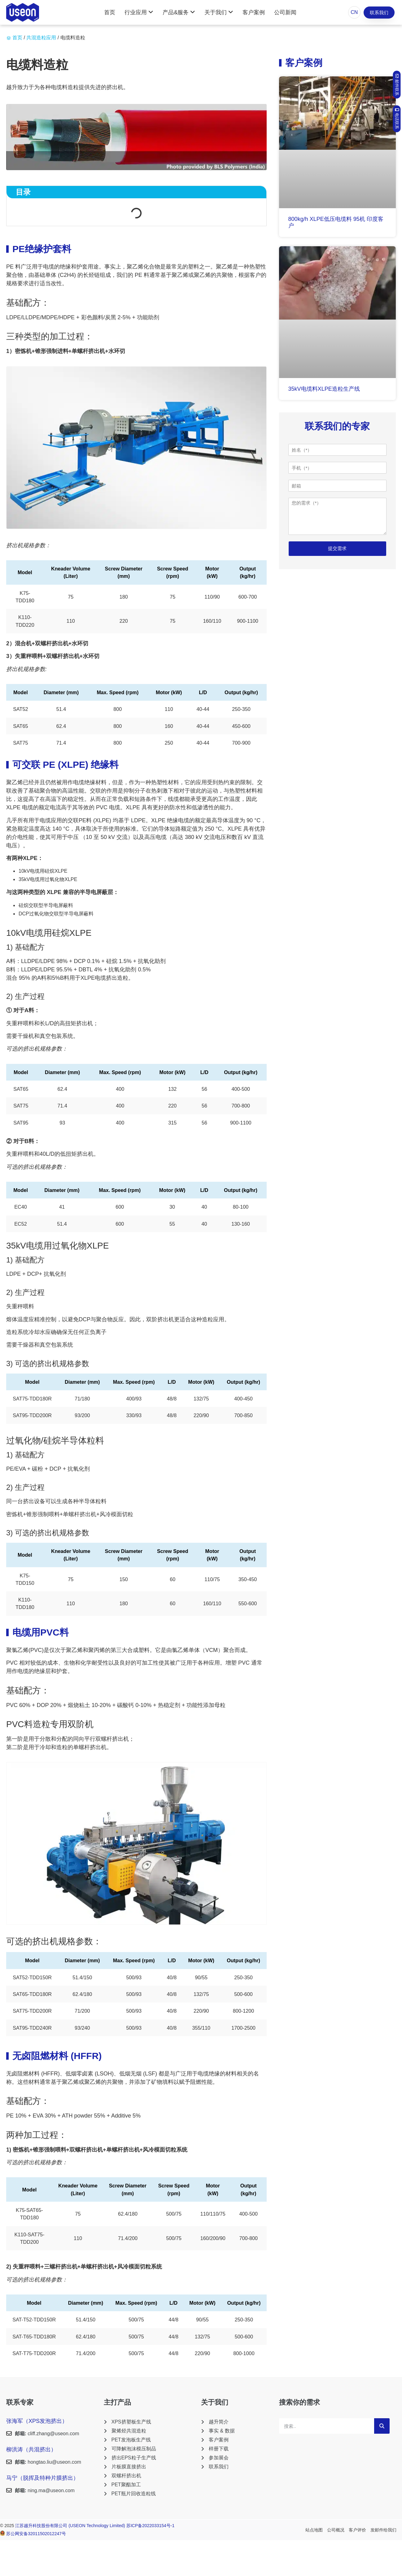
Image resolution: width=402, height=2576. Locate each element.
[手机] (337, 468)
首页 (109, 12)
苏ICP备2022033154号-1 (150, 2525)
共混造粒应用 (41, 37)
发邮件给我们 (383, 2529)
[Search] (382, 2426)
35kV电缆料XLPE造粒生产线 (324, 389)
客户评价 (357, 2529)
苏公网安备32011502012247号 (36, 2533)
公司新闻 (285, 12)
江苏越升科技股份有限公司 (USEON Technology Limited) (70, 2525)
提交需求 (337, 548)
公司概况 (335, 2529)
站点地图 (314, 2529)
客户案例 (254, 12)
